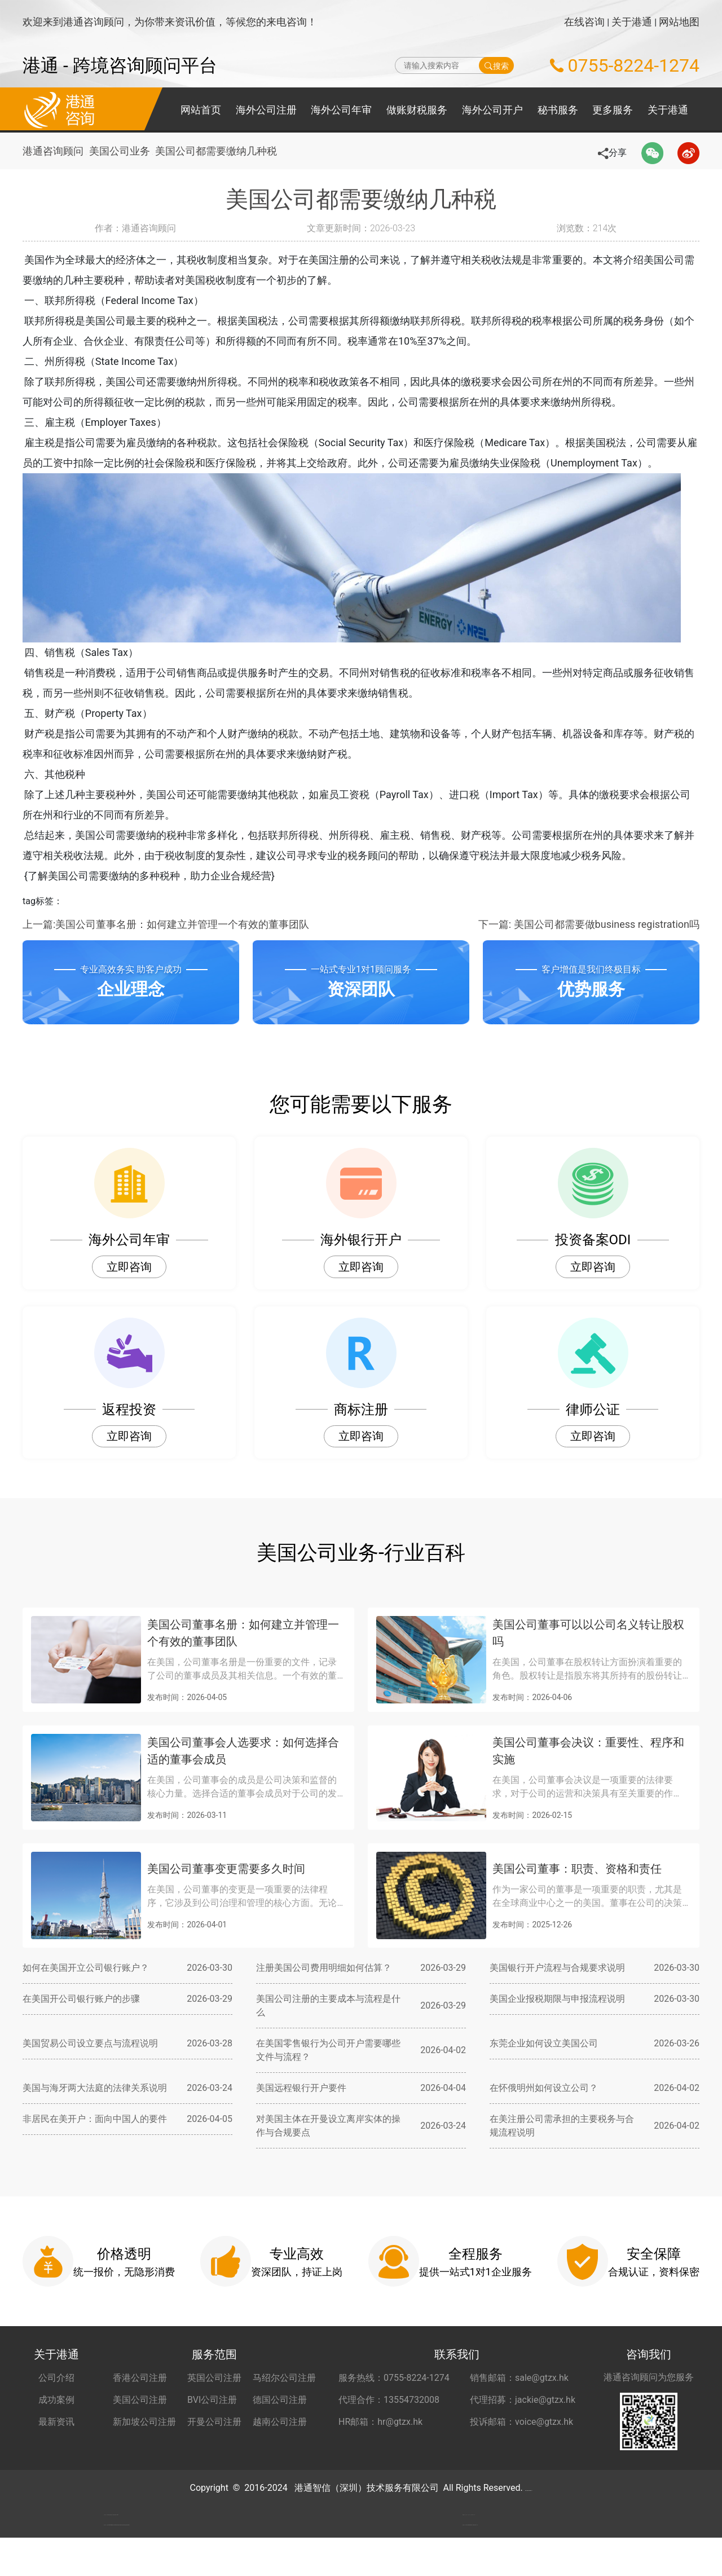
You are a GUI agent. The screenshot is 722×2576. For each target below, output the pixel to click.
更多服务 (612, 110)
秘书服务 (558, 110)
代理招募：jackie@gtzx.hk (522, 2399)
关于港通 (631, 22)
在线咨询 (584, 22)
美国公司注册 (140, 2399)
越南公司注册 (280, 2421)
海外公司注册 (266, 110)
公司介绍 (56, 2377)
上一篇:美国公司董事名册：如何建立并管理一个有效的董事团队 (166, 924)
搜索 (497, 65)
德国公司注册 (280, 2399)
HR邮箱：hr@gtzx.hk (380, 2421)
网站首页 (200, 110)
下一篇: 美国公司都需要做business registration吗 (588, 924)
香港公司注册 (140, 2377)
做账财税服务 (416, 110)
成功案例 (56, 2399)
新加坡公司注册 (144, 2421)
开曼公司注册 (214, 2421)
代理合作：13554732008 (388, 2399)
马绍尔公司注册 (284, 2377)
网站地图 (679, 22)
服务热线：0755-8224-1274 (394, 2377)
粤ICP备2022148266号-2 (528, 2487)
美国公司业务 (124, 151)
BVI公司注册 (212, 2399)
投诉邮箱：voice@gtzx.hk (521, 2421)
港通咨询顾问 (53, 151)
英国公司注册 (214, 2377)
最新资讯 (56, 2421)
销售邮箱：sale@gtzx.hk (519, 2377)
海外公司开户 (492, 110)
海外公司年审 (341, 110)
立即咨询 (129, 1267)
